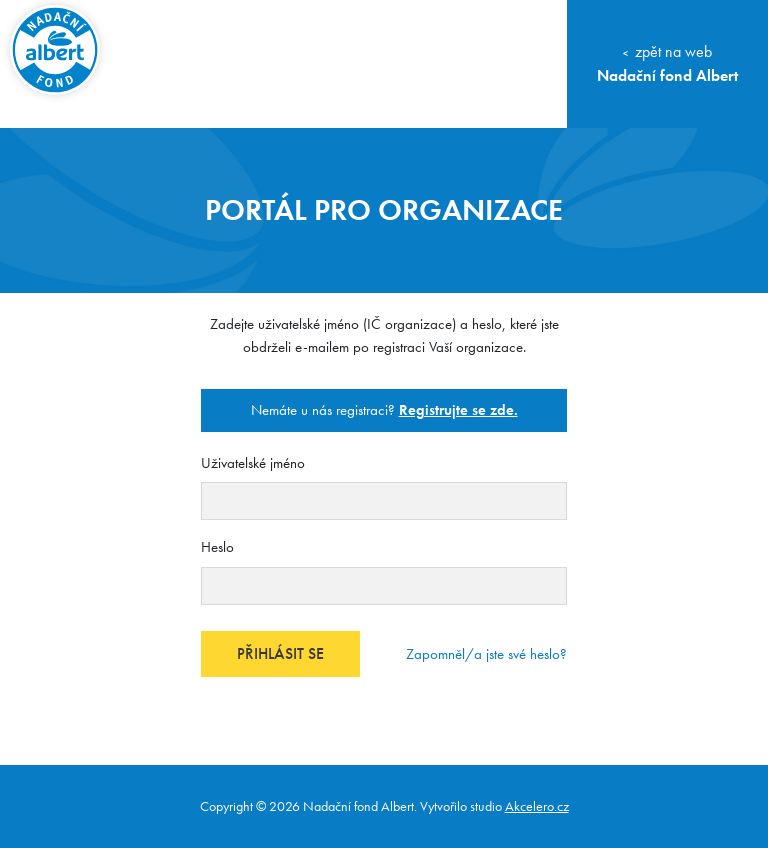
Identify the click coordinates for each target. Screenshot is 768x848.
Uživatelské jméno (253, 463)
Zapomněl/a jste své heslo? (486, 654)
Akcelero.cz (537, 806)
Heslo (217, 547)
